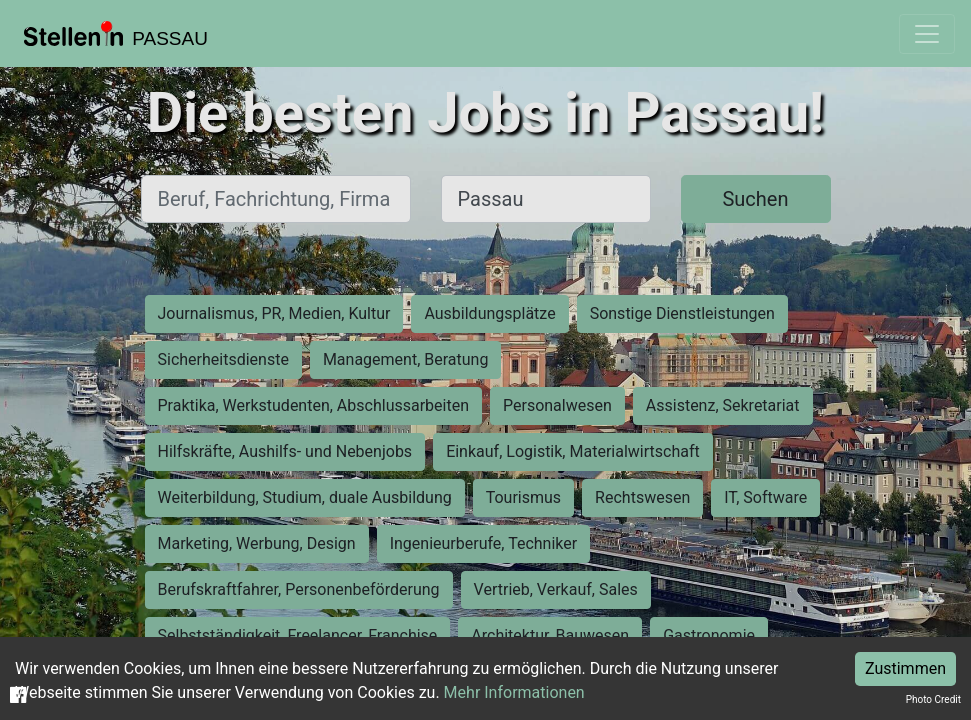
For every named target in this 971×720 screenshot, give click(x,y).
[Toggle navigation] (927, 34)
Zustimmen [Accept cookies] (905, 668)
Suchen (755, 199)
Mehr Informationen (514, 692)
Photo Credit (933, 699)
